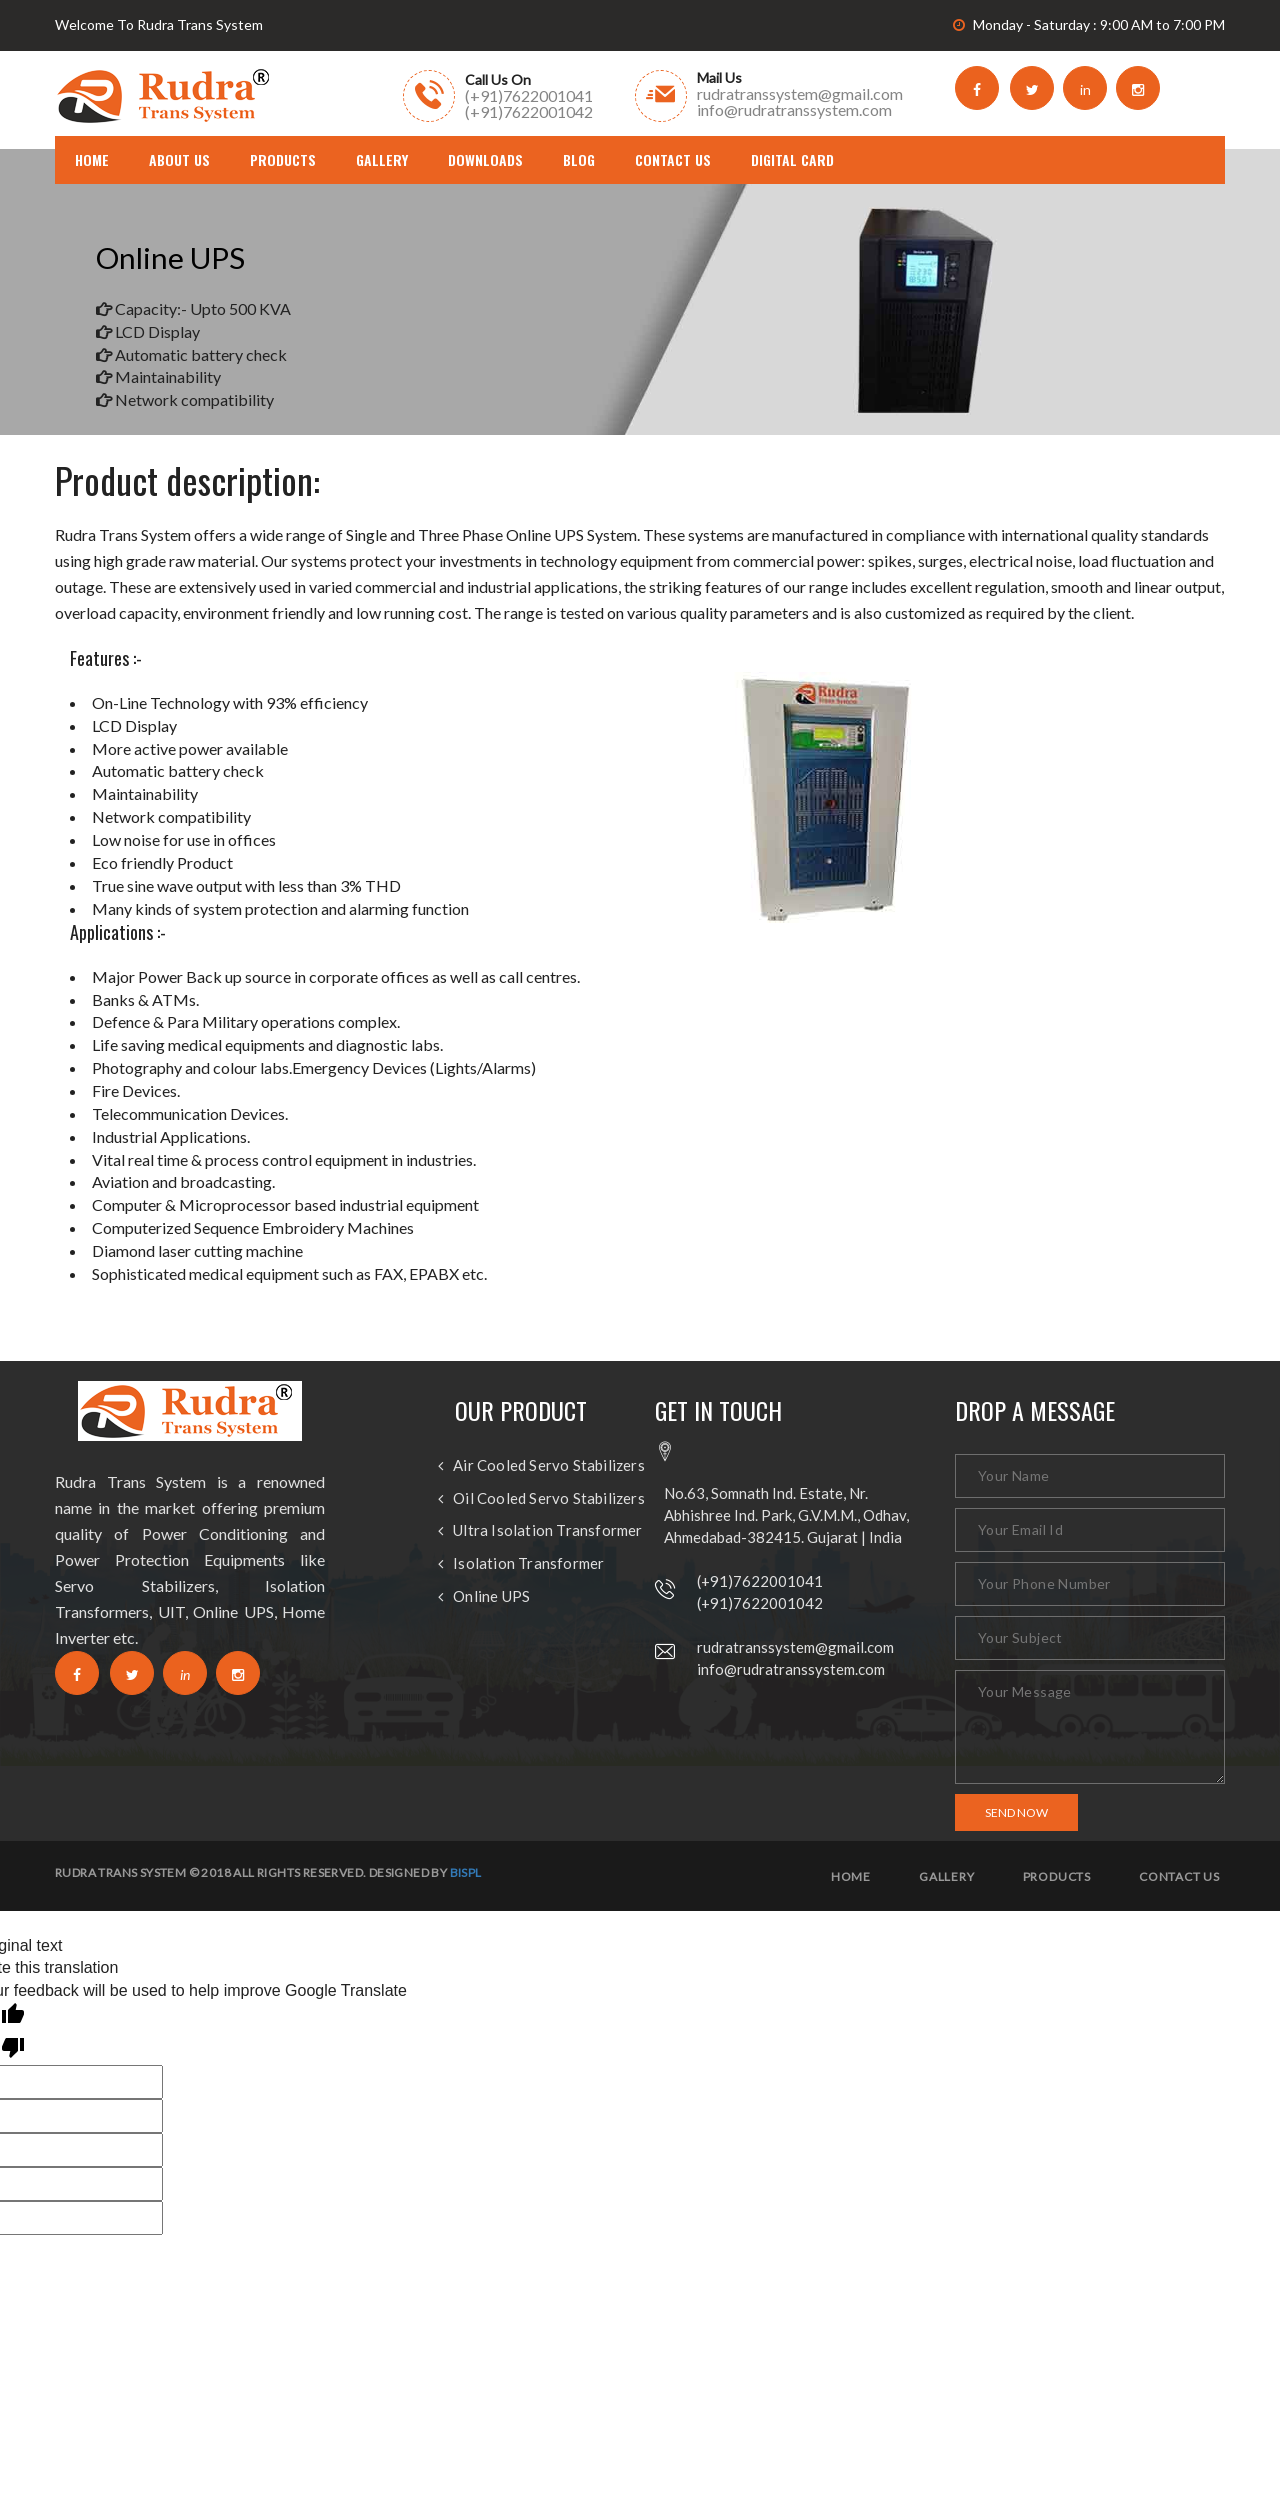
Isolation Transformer (528, 1563)
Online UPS (491, 1596)
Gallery (382, 159)
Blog (579, 159)
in (1085, 89)
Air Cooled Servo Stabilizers (549, 1465)
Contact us (1179, 1877)
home (92, 159)
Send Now (1016, 1812)
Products (283, 159)
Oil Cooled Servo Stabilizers (549, 1498)
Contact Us (673, 159)
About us (179, 159)
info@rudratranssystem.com (791, 1669)
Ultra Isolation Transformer (547, 1530)
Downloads (485, 159)
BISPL (466, 1872)
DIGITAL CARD (792, 159)
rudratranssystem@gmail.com (795, 1647)
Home (851, 1877)
